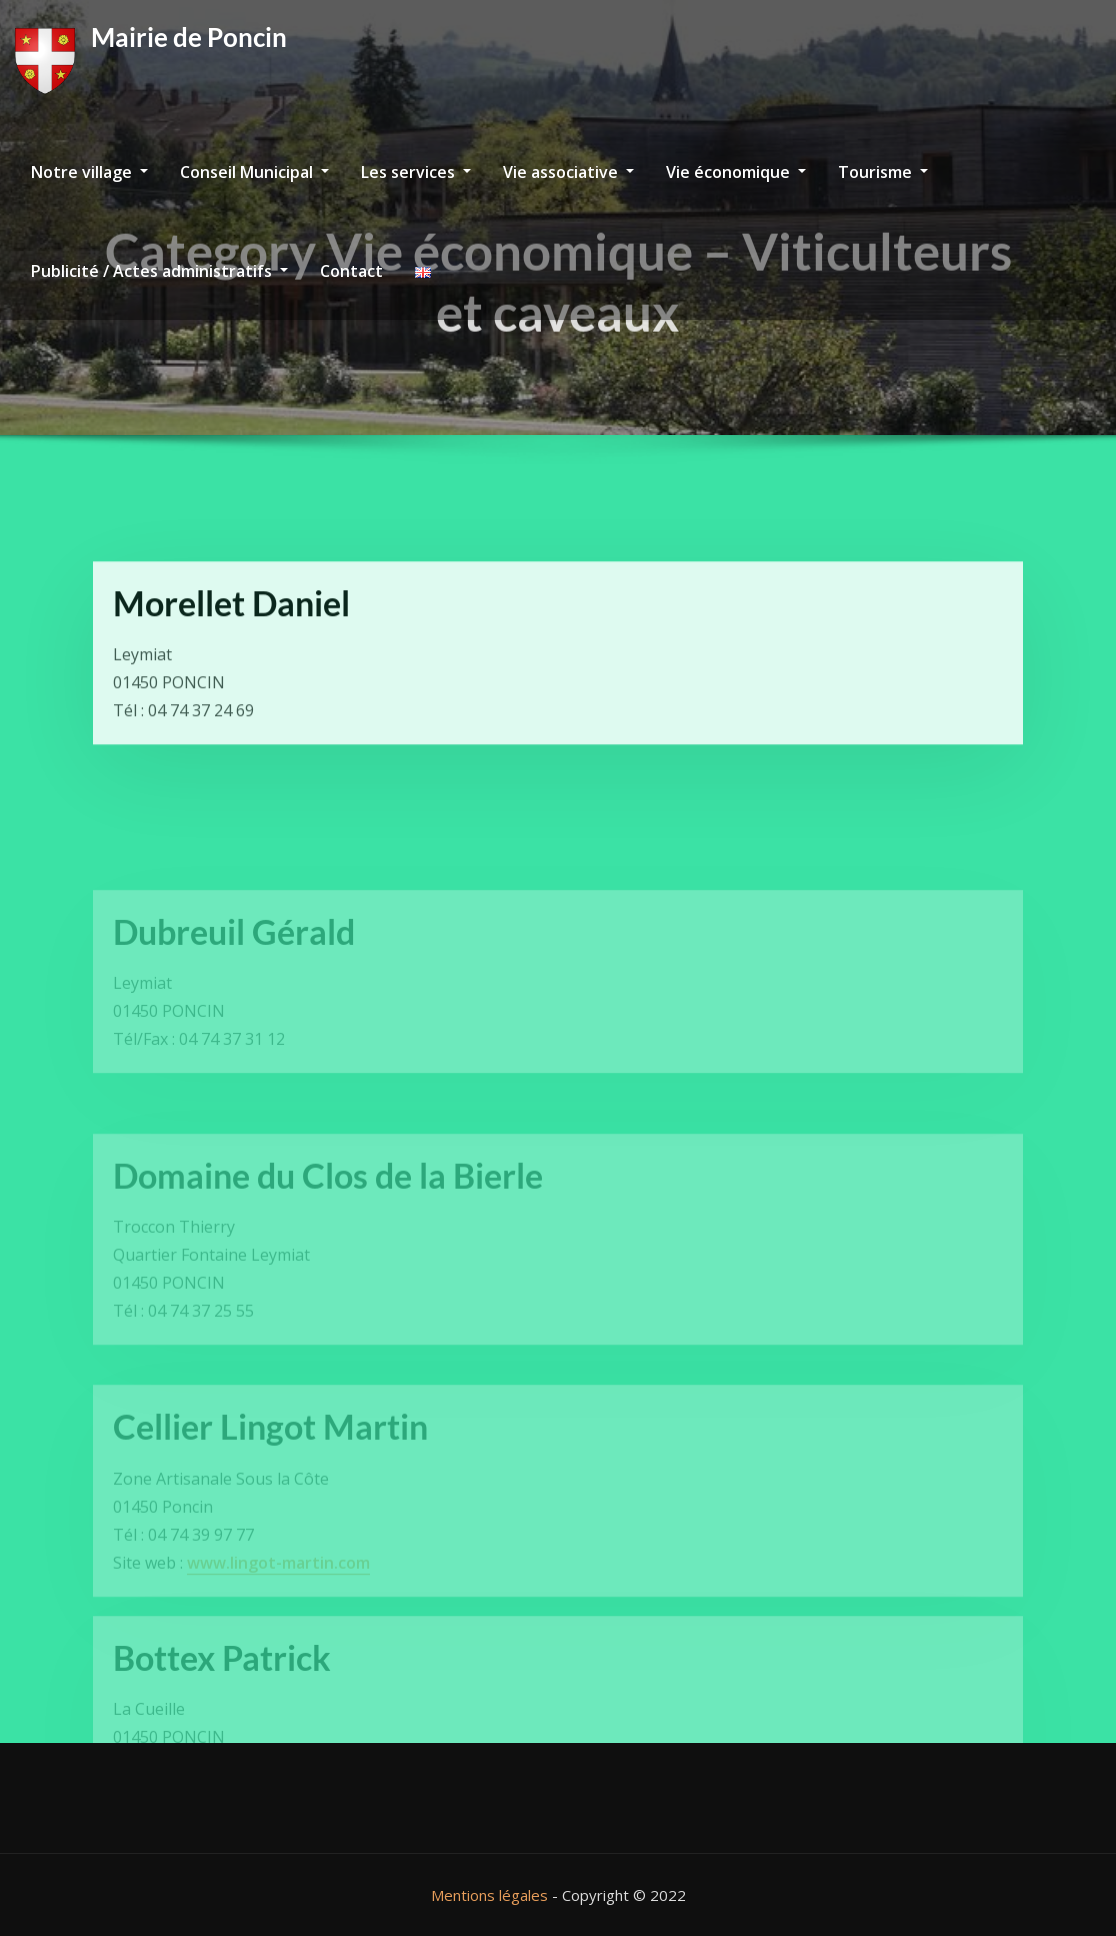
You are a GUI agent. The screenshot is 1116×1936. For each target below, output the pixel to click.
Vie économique (736, 172)
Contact (351, 271)
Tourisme (883, 172)
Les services (416, 172)
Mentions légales (489, 1895)
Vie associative (568, 172)
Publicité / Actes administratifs (159, 271)
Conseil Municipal (254, 172)
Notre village (89, 172)
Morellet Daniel (231, 639)
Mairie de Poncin (189, 37)
